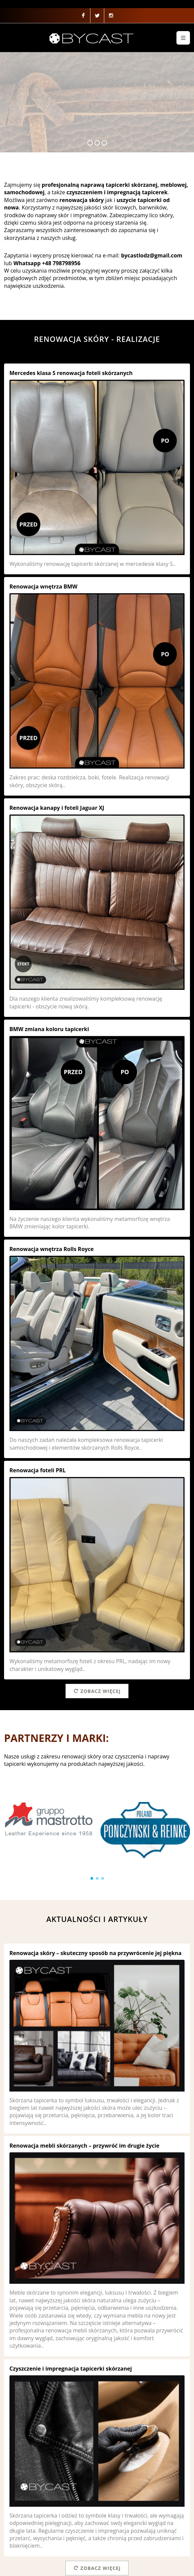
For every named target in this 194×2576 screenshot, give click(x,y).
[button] (91, 1878)
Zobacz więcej (96, 1691)
